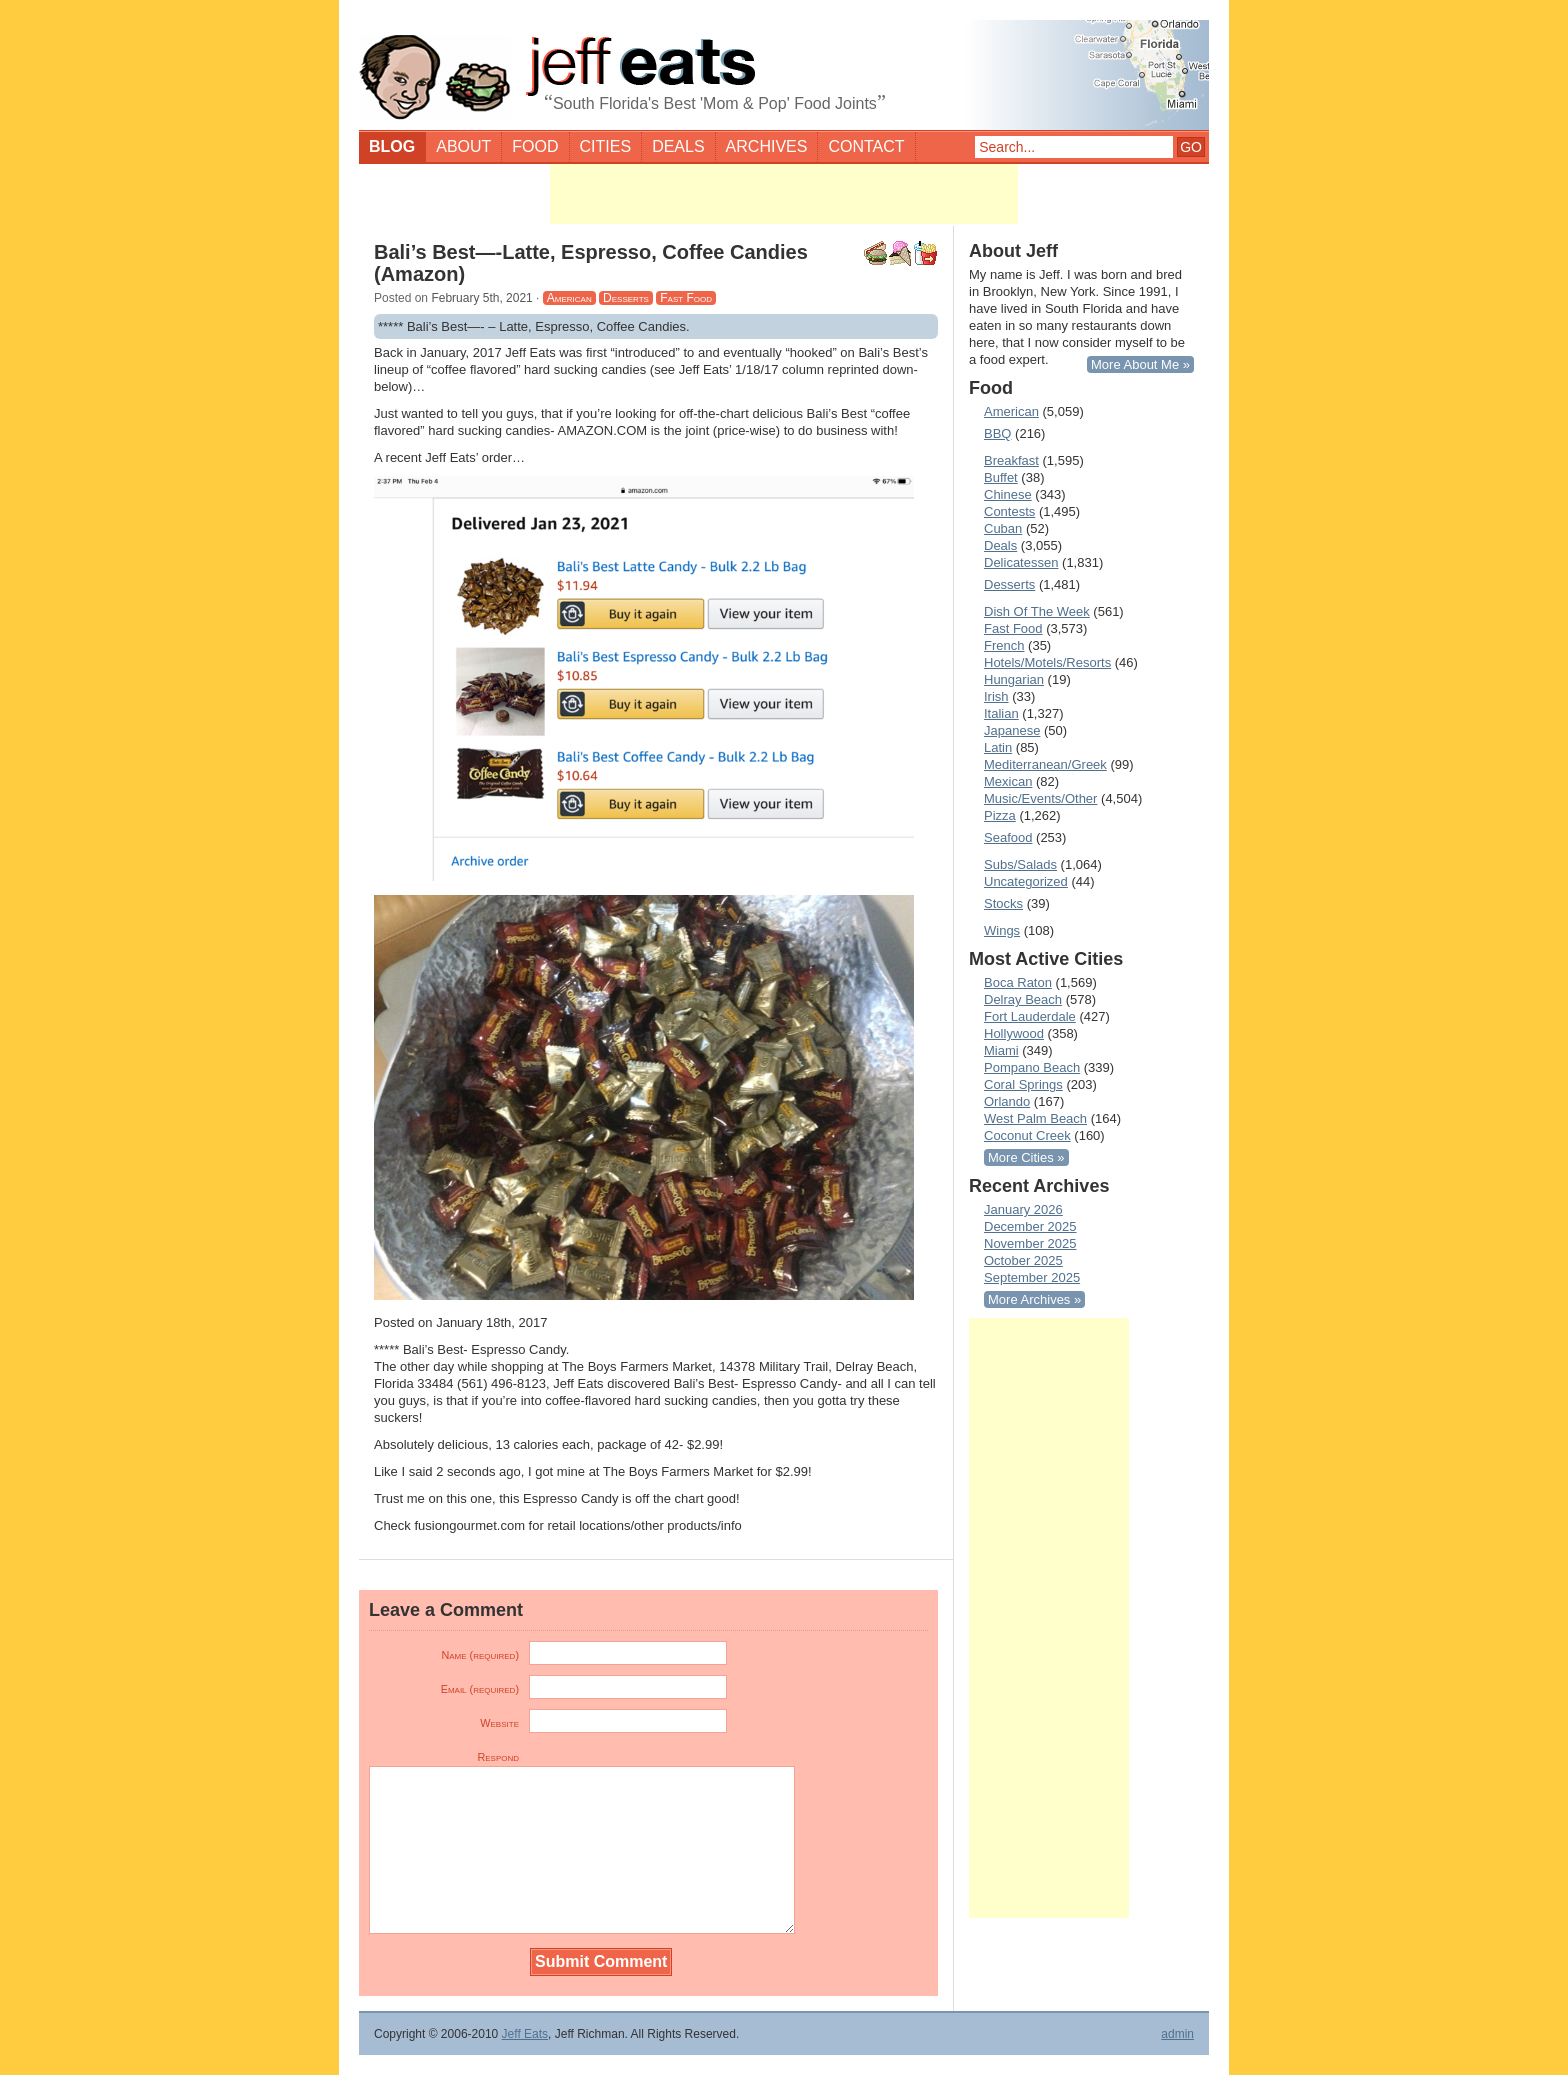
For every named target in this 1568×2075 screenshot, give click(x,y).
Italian (1001, 713)
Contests (1009, 511)
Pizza (1000, 815)
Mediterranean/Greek (1045, 764)
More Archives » (1034, 1299)
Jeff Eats (525, 2034)
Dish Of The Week (1037, 611)
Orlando (1007, 1101)
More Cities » (1026, 1157)
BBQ (997, 433)
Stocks (1003, 903)
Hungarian (1014, 679)
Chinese (1008, 494)
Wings (1002, 930)
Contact (866, 146)
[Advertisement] (784, 194)
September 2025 (1032, 1277)
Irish (996, 696)
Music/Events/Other (1040, 798)
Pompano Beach (1032, 1067)
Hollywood (1014, 1033)
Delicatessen (1021, 562)
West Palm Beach (1035, 1118)
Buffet (1001, 477)
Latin (998, 747)
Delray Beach (1023, 999)
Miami (1001, 1050)
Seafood (1008, 837)
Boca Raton (1018, 982)
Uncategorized (1026, 881)
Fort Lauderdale (1030, 1016)
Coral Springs (1023, 1084)
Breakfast (1011, 460)
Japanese (1012, 730)
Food (535, 146)
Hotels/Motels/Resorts (1047, 662)
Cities (606, 146)
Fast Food (686, 298)
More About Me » (1140, 364)
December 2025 (1030, 1226)
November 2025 (1030, 1243)
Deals (678, 146)
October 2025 (1023, 1260)
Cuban (1003, 528)
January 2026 (1023, 1209)
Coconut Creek (1027, 1135)
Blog (392, 146)
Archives (767, 146)
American (569, 298)
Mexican (1008, 781)
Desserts (626, 298)
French (1004, 645)
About (463, 146)
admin (1177, 2034)
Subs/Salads (1020, 864)
